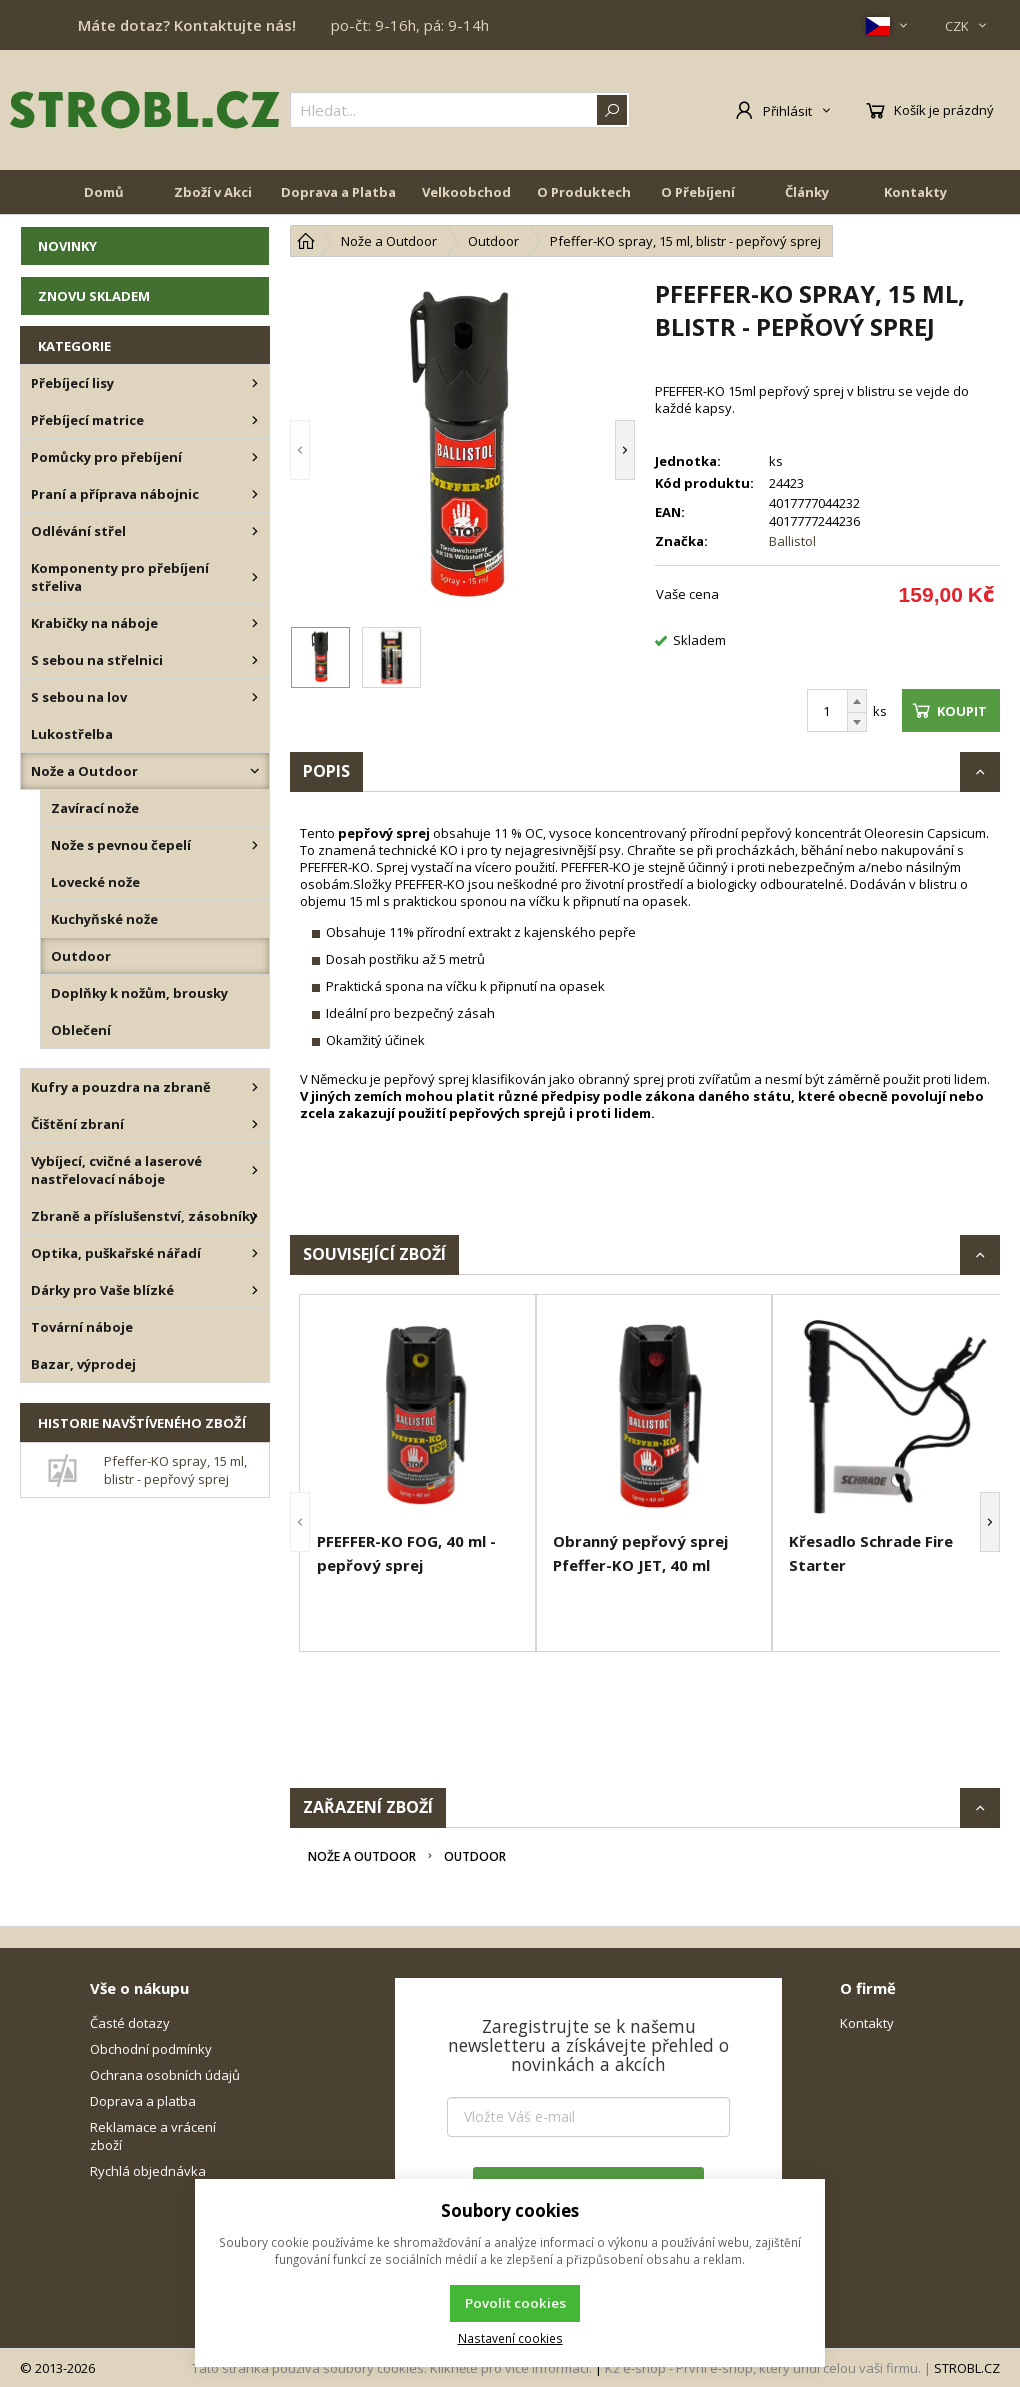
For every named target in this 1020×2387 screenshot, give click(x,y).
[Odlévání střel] (255, 531)
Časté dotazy (130, 2023)
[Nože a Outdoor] (255, 771)
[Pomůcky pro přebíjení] (255, 457)
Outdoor (475, 1856)
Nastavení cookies (510, 2338)
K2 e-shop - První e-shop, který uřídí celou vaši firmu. (763, 2368)
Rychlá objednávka (148, 2171)
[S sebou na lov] (255, 697)
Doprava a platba (143, 2101)
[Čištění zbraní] (255, 1124)
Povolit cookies (515, 2303)
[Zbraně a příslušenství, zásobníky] (255, 1216)
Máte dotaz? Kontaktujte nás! (187, 25)
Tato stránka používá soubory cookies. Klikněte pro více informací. (392, 2368)
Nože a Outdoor (362, 1856)
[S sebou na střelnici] (255, 660)
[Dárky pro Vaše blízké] (255, 1290)
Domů (104, 192)
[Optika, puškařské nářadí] (255, 1253)
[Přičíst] (857, 701)
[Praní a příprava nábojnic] (255, 494)
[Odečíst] (857, 722)
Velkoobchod (466, 192)
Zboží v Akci (213, 192)
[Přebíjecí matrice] (255, 420)
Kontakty (915, 192)
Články (807, 192)
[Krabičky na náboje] (255, 623)
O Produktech (584, 192)
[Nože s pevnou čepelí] (255, 845)
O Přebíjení (698, 192)
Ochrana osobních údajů (165, 2075)
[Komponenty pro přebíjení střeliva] (255, 577)
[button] (300, 449)
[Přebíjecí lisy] (255, 383)
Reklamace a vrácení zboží (153, 2136)
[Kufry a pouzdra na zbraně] (255, 1087)
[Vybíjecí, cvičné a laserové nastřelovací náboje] (255, 1170)
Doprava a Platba (338, 192)
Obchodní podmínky (151, 2049)
